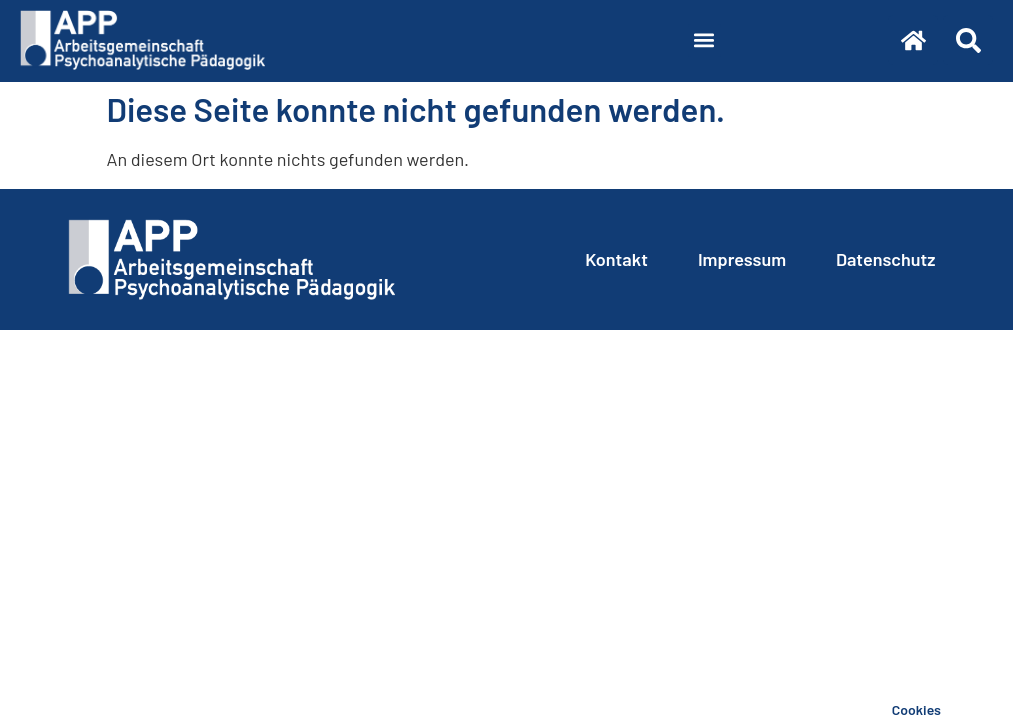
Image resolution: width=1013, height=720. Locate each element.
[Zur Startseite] (913, 40)
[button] (704, 40)
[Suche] (968, 40)
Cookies (916, 709)
